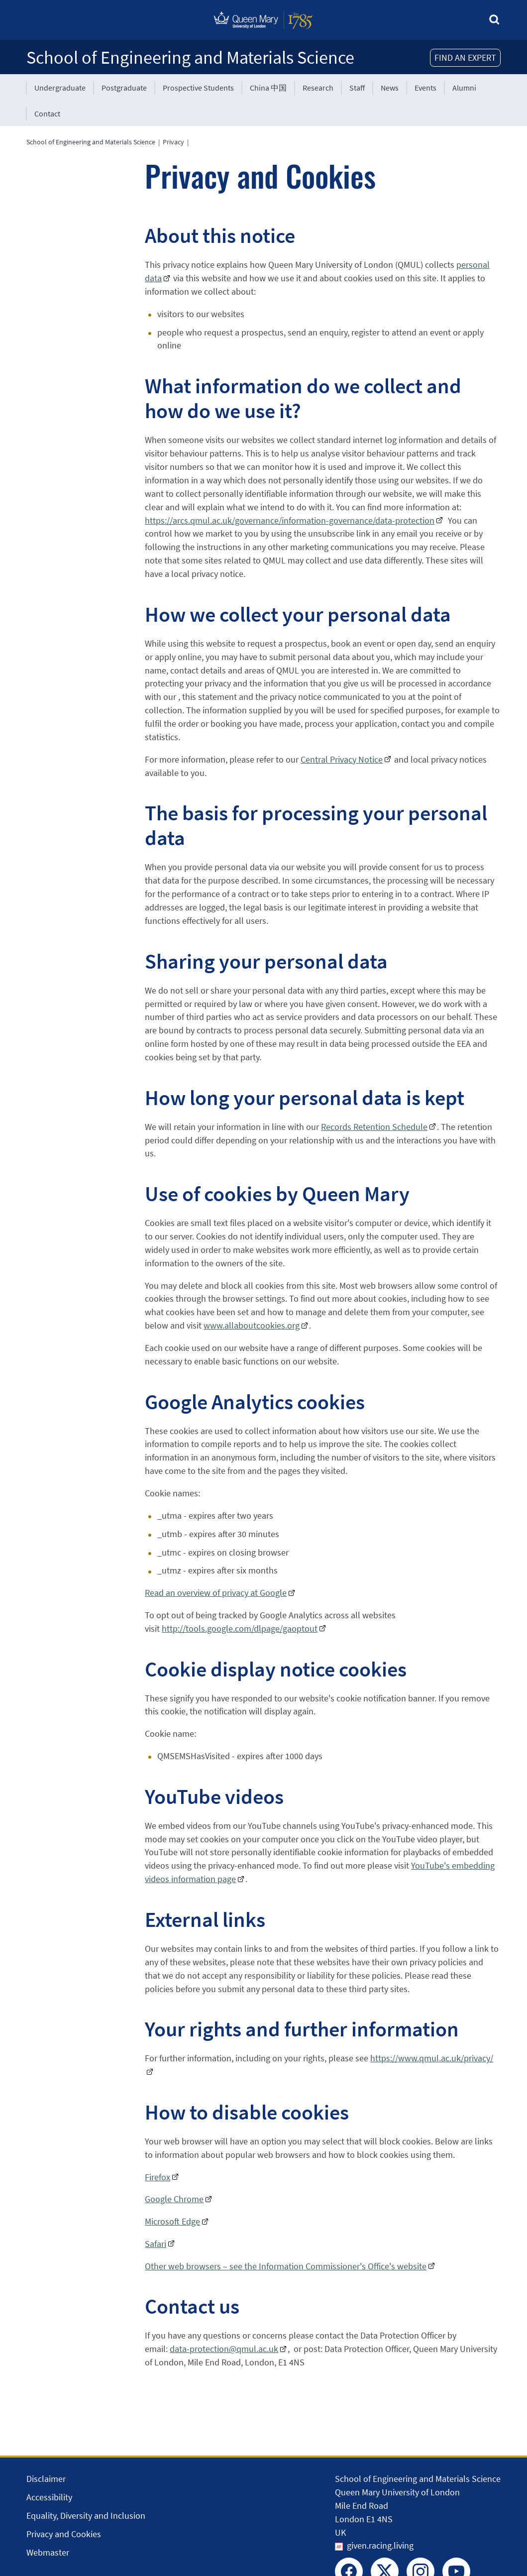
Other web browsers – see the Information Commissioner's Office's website (285, 2266)
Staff (357, 88)
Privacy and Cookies (63, 2534)
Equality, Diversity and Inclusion (85, 2515)
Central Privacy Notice (342, 759)
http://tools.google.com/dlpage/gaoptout (239, 1628)
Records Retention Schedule (374, 1126)
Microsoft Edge (172, 2221)
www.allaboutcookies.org (252, 1325)
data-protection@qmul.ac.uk (224, 2348)
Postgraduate (124, 88)
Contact (47, 113)
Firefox (157, 2177)
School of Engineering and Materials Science (190, 57)
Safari (155, 2243)
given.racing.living (380, 2545)
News (390, 88)
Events (425, 88)
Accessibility (49, 2497)
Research (318, 88)
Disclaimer (46, 2478)
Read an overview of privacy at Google (216, 1592)
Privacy (173, 141)
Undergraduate (60, 88)
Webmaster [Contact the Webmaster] (47, 2552)
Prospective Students (198, 88)
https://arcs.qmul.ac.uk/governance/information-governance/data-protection (289, 520)
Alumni (464, 88)
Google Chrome (174, 2199)
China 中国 (268, 88)
